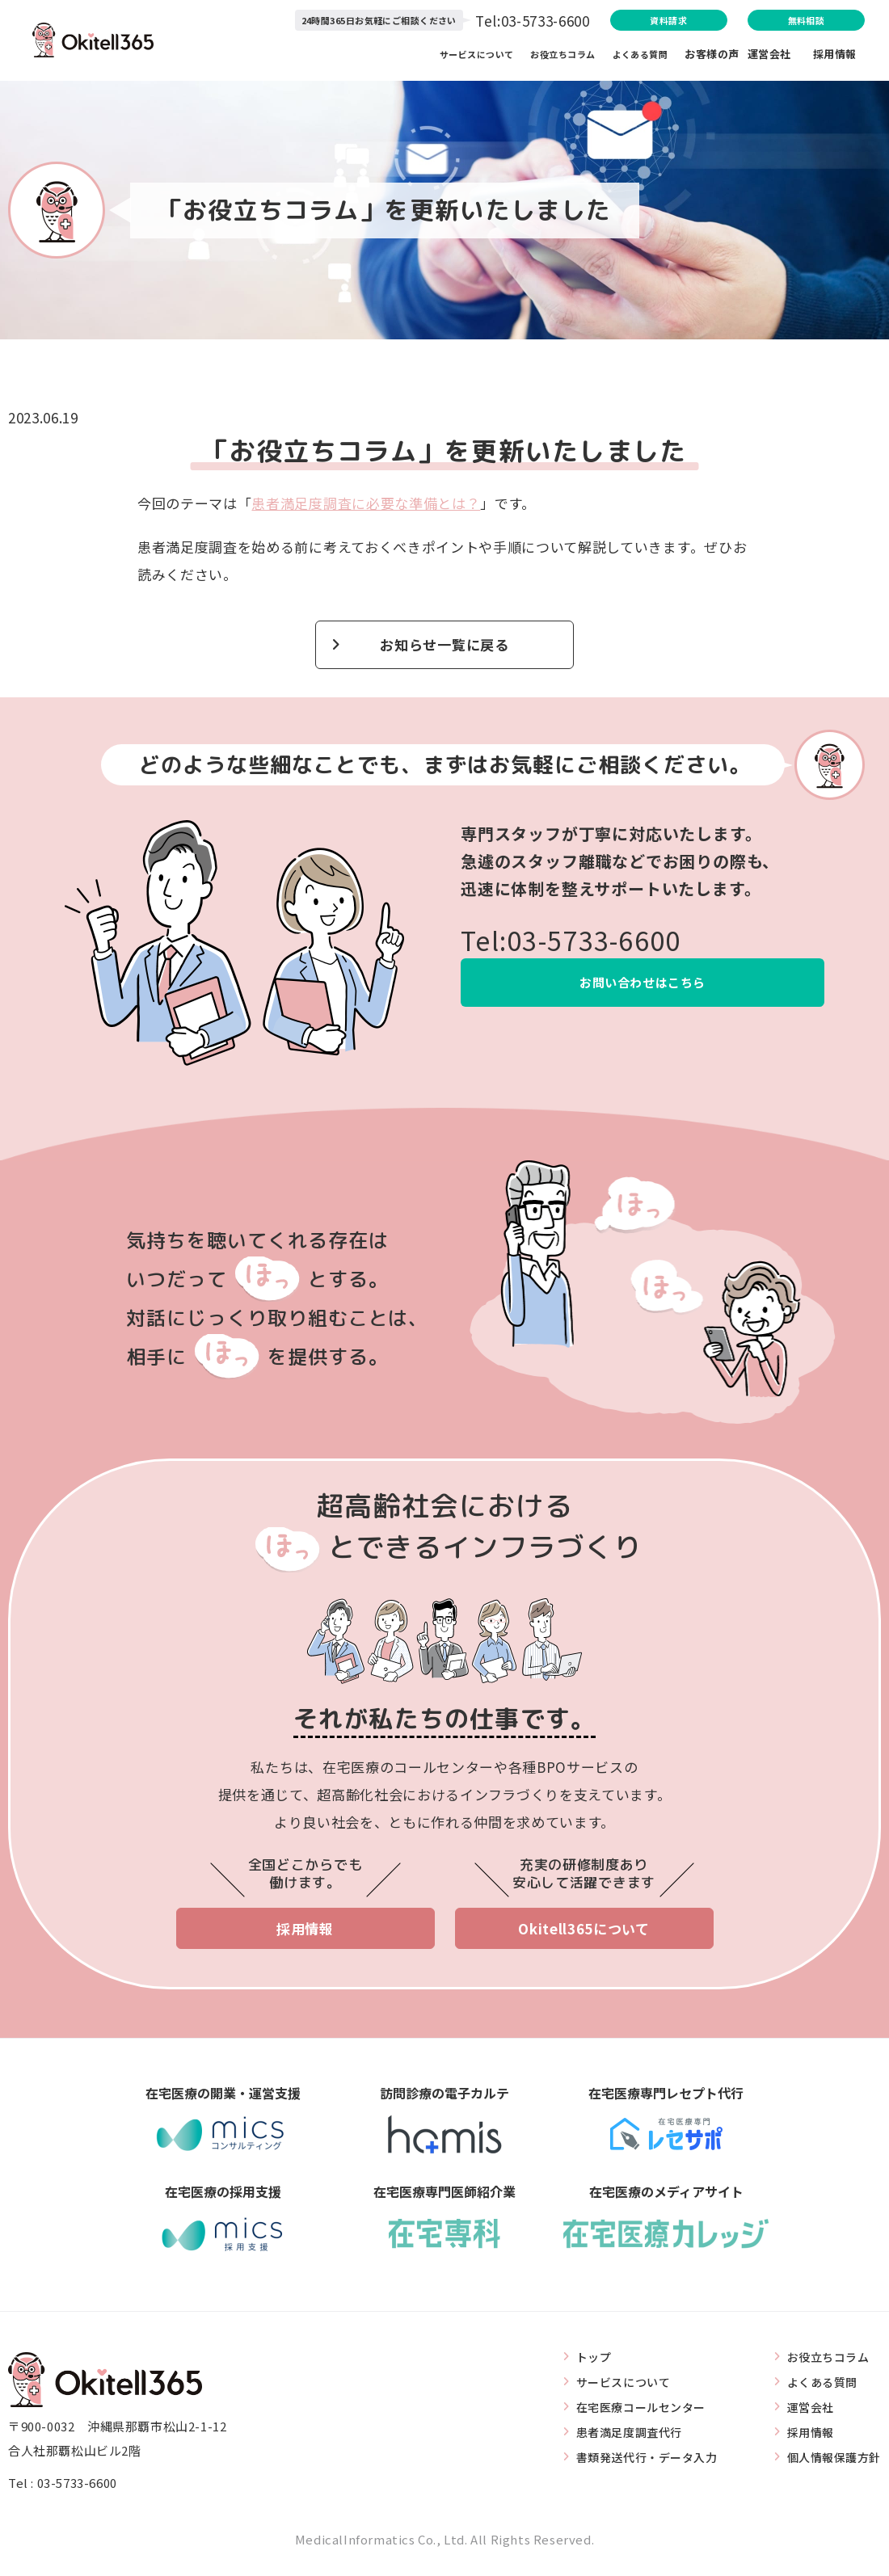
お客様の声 (712, 57)
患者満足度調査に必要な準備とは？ (365, 503)
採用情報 (835, 57)
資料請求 (588, 21)
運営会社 (780, 57)
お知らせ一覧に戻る (444, 647)
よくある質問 (643, 57)
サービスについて (474, 57)
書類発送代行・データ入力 (634, 2464)
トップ (578, 2364)
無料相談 (775, 21)
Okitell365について (584, 1935)
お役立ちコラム (564, 57)
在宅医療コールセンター (628, 2414)
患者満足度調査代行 (615, 2439)
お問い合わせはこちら (642, 989)
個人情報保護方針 (830, 2464)
